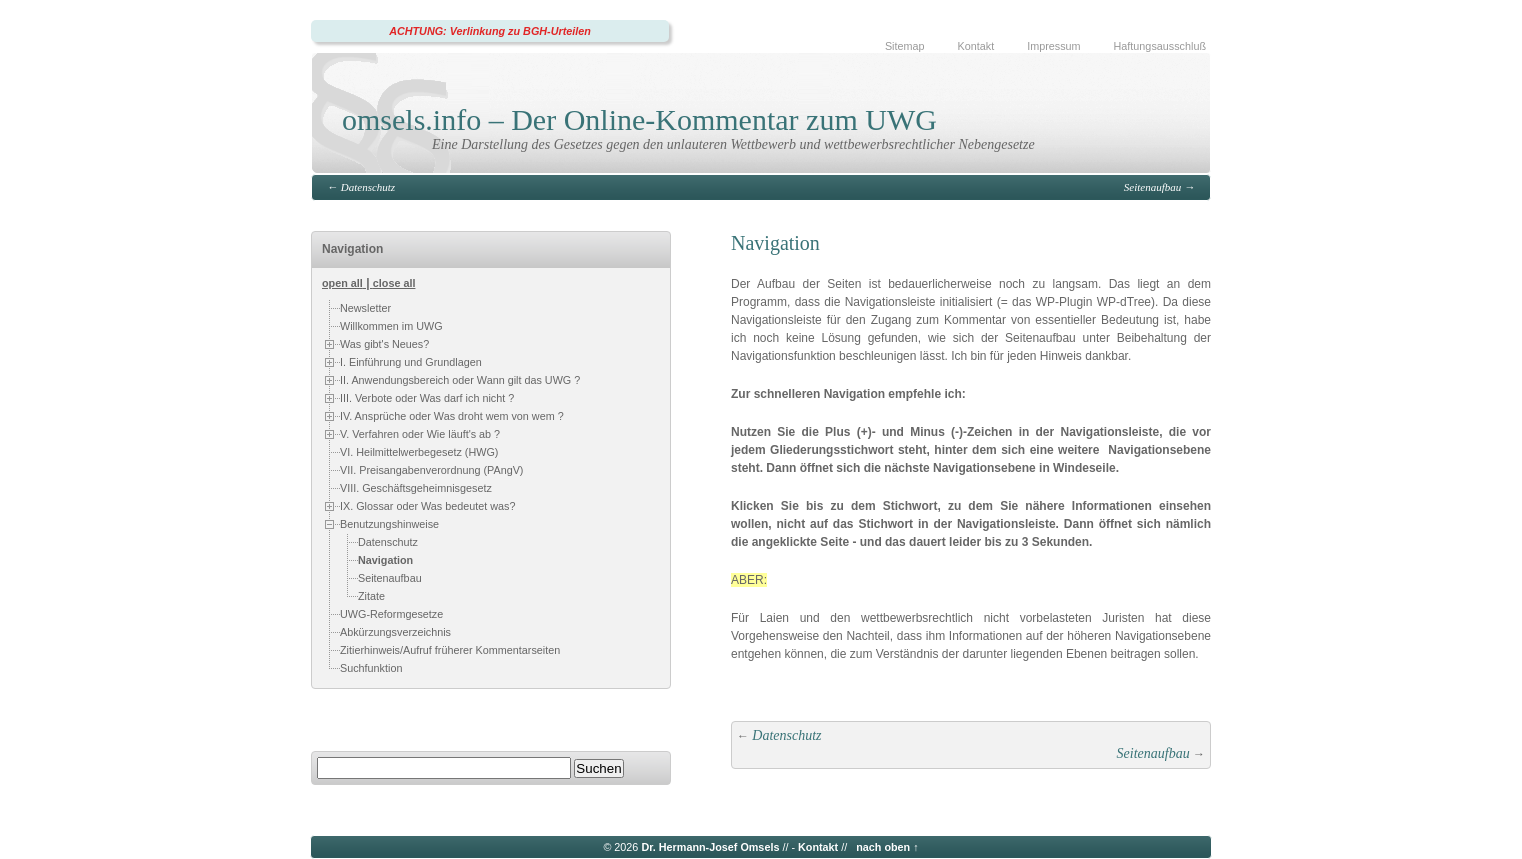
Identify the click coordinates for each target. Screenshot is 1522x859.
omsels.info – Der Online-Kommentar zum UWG (639, 119)
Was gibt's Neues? (384, 344)
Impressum (1053, 46)
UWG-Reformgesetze (391, 614)
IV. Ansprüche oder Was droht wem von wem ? (452, 416)
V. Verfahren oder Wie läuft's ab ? (420, 434)
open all (342, 283)
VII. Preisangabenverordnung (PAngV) (431, 470)
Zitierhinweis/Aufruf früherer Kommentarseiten (450, 650)
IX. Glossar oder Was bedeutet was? (427, 506)
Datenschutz (368, 187)
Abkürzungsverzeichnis (395, 632)
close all (394, 283)
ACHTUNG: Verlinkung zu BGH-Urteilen (490, 31)
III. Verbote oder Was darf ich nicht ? (427, 398)
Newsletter (365, 308)
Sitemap (905, 46)
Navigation (385, 560)
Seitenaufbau (1152, 187)
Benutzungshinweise (389, 524)
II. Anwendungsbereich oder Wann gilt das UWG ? (460, 380)
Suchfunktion (371, 668)
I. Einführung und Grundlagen (411, 362)
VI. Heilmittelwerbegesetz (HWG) (419, 452)
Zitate (371, 596)
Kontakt (976, 46)
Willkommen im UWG (391, 326)
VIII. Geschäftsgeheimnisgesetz (416, 488)
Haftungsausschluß (1160, 46)
